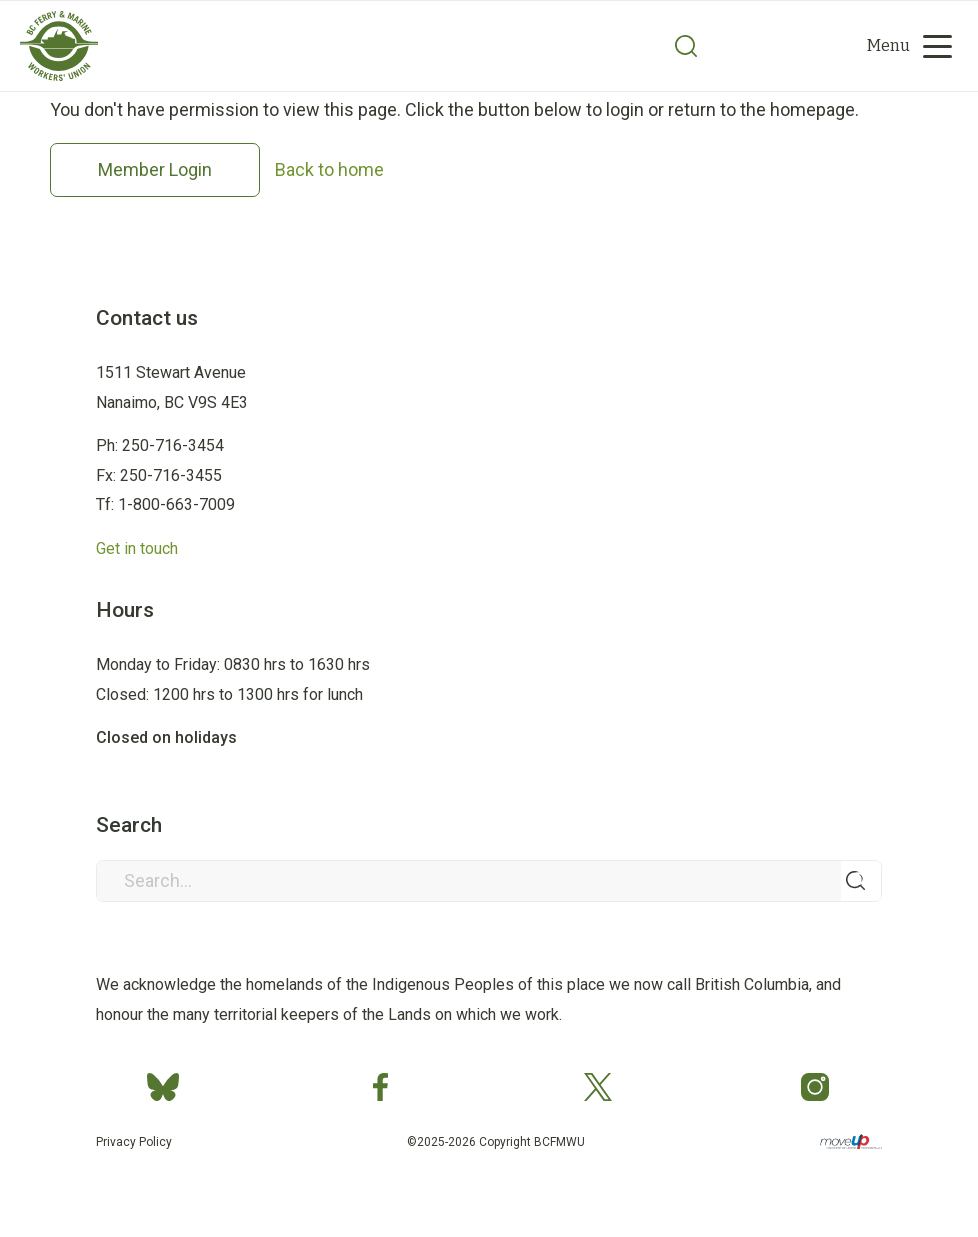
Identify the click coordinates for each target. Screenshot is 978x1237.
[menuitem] (761, 46)
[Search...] (489, 881)
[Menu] (902, 46)
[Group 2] (59, 76)
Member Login (155, 169)
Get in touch (137, 548)
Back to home (329, 169)
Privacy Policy (134, 1142)
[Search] (686, 46)
